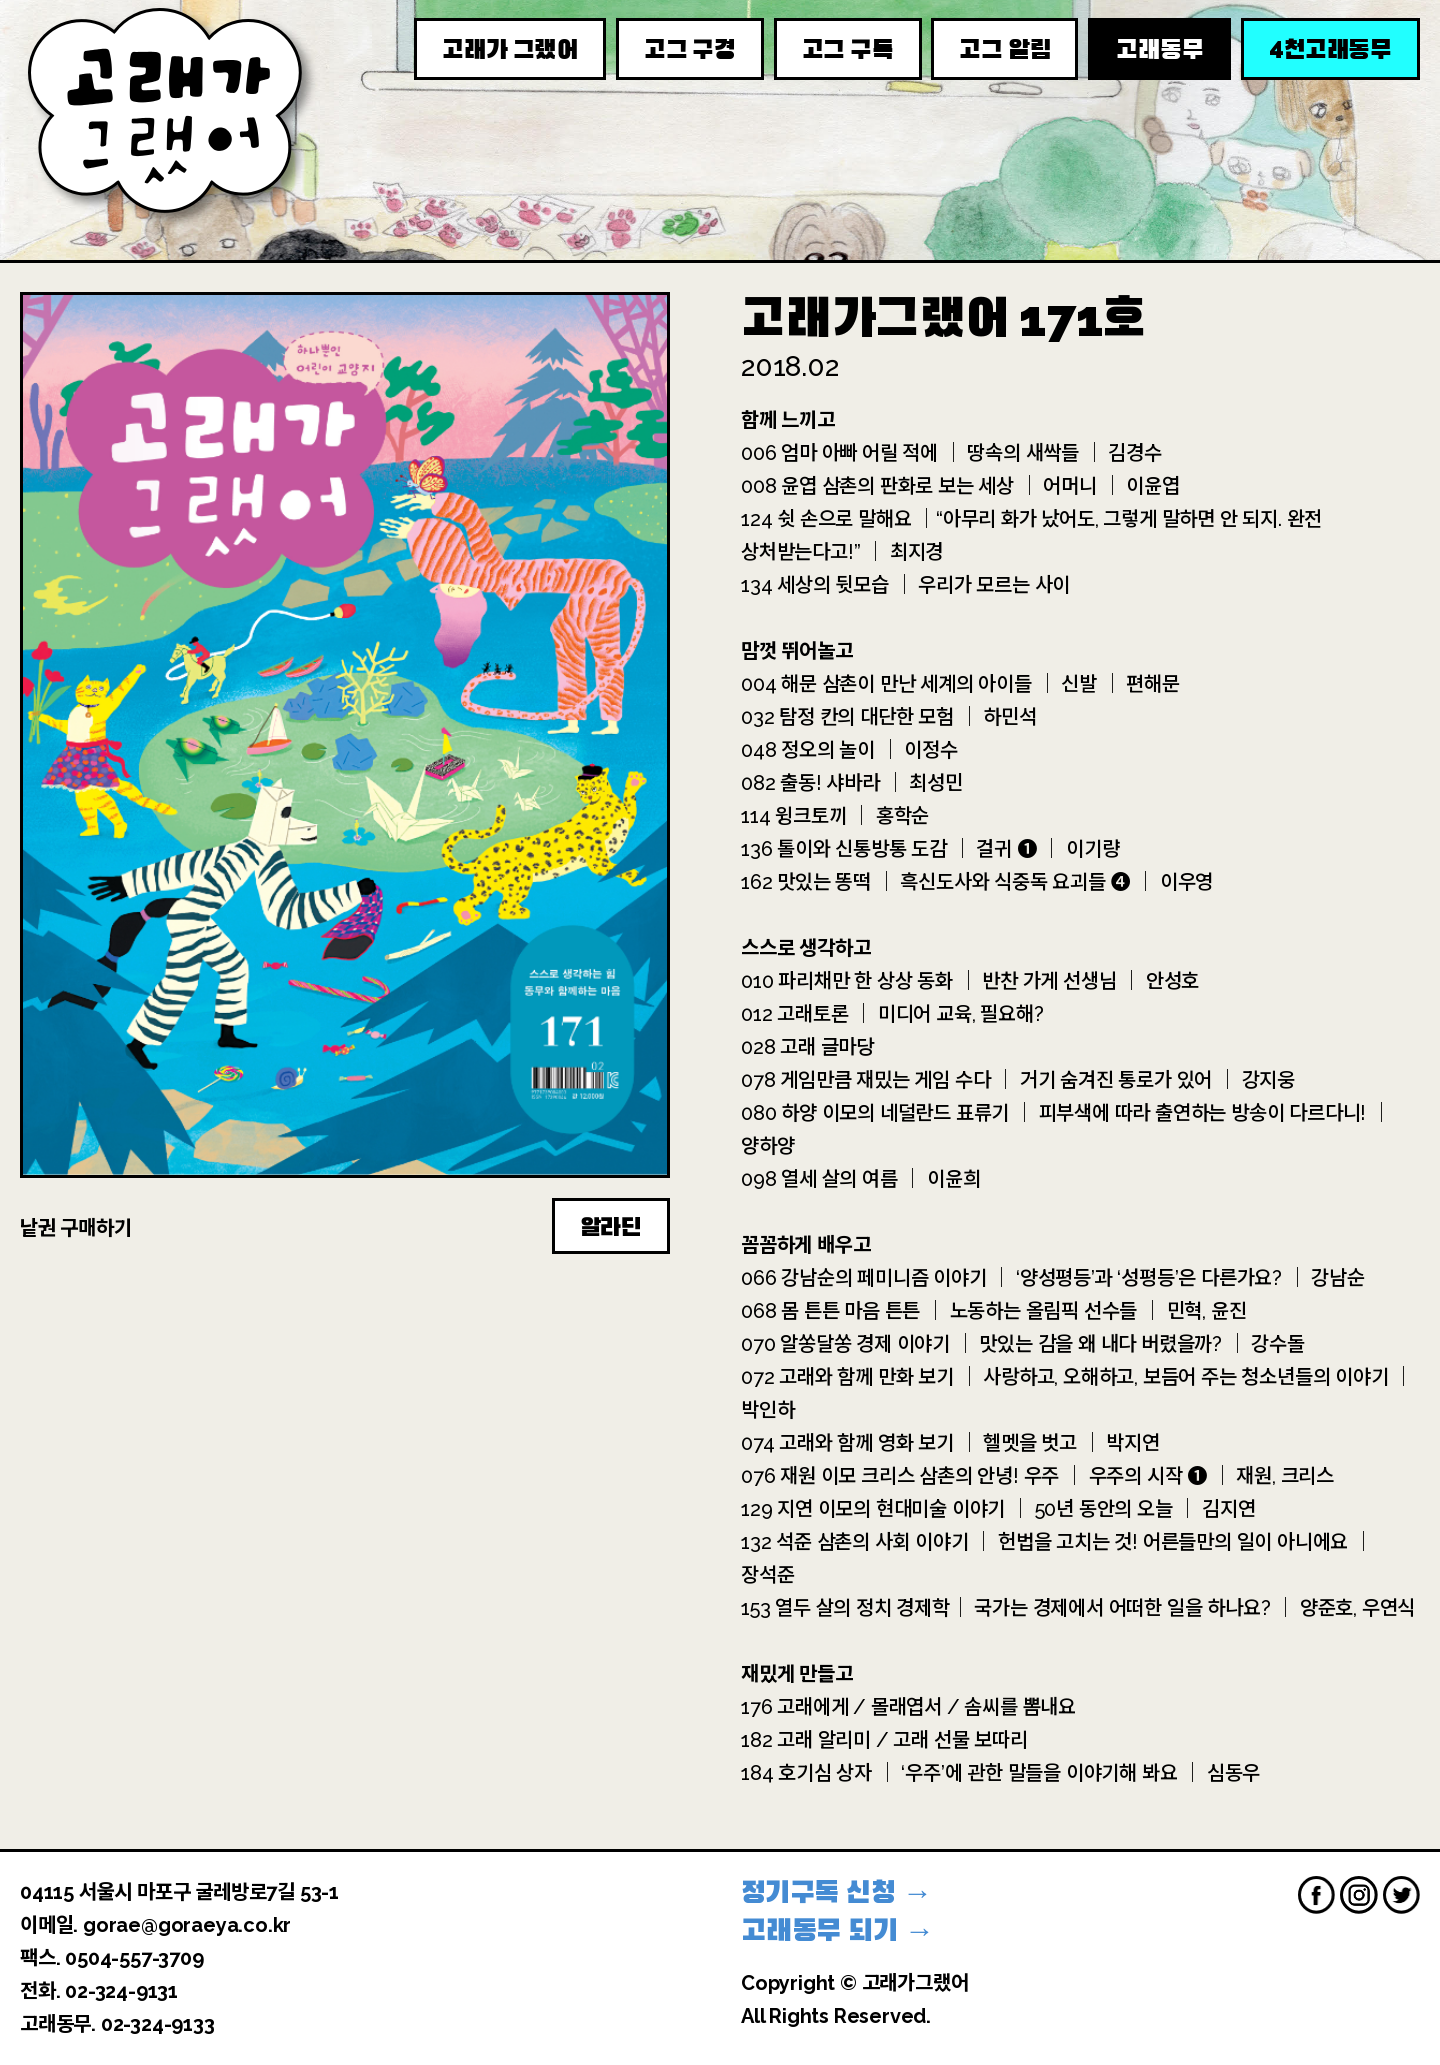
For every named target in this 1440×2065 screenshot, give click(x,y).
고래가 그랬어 (510, 50)
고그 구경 (690, 50)
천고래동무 (1330, 48)
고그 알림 (1004, 50)
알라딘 (611, 1227)
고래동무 (1159, 50)
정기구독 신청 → (836, 1892)
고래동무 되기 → (837, 1930)
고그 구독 (848, 50)
